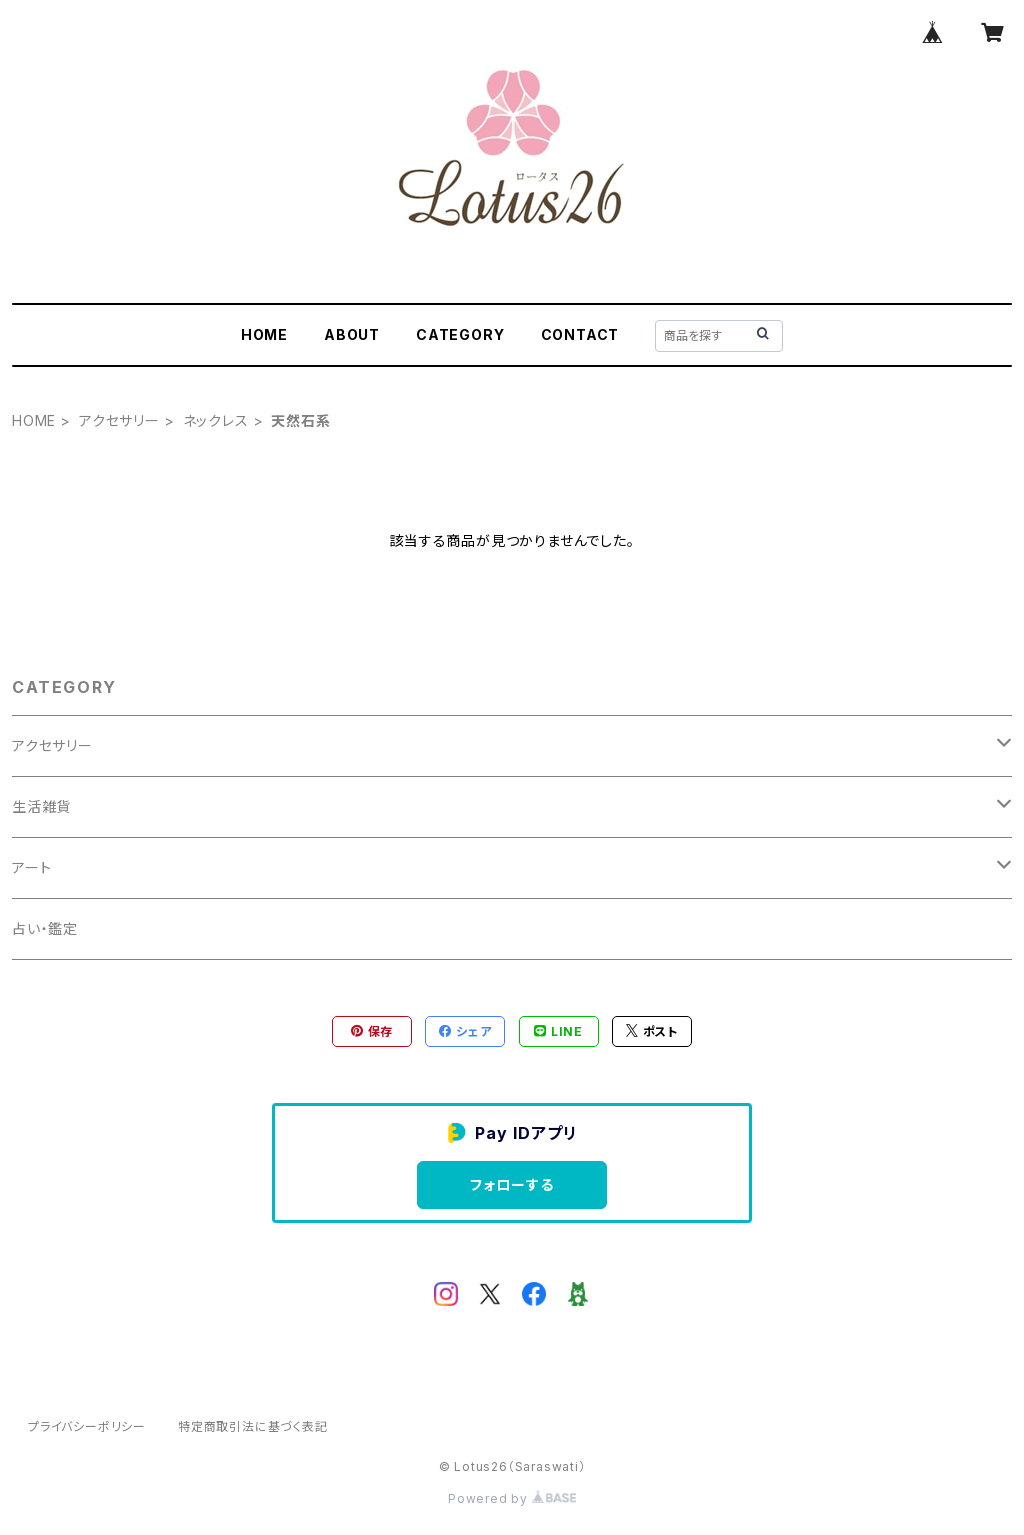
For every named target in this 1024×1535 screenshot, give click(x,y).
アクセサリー (119, 420)
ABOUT (352, 334)
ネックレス (216, 420)
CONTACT (580, 334)
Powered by (512, 1498)
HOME (264, 334)
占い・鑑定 (45, 928)
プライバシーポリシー (87, 1426)
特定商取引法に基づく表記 (253, 1426)
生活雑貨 (41, 806)
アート (31, 867)
